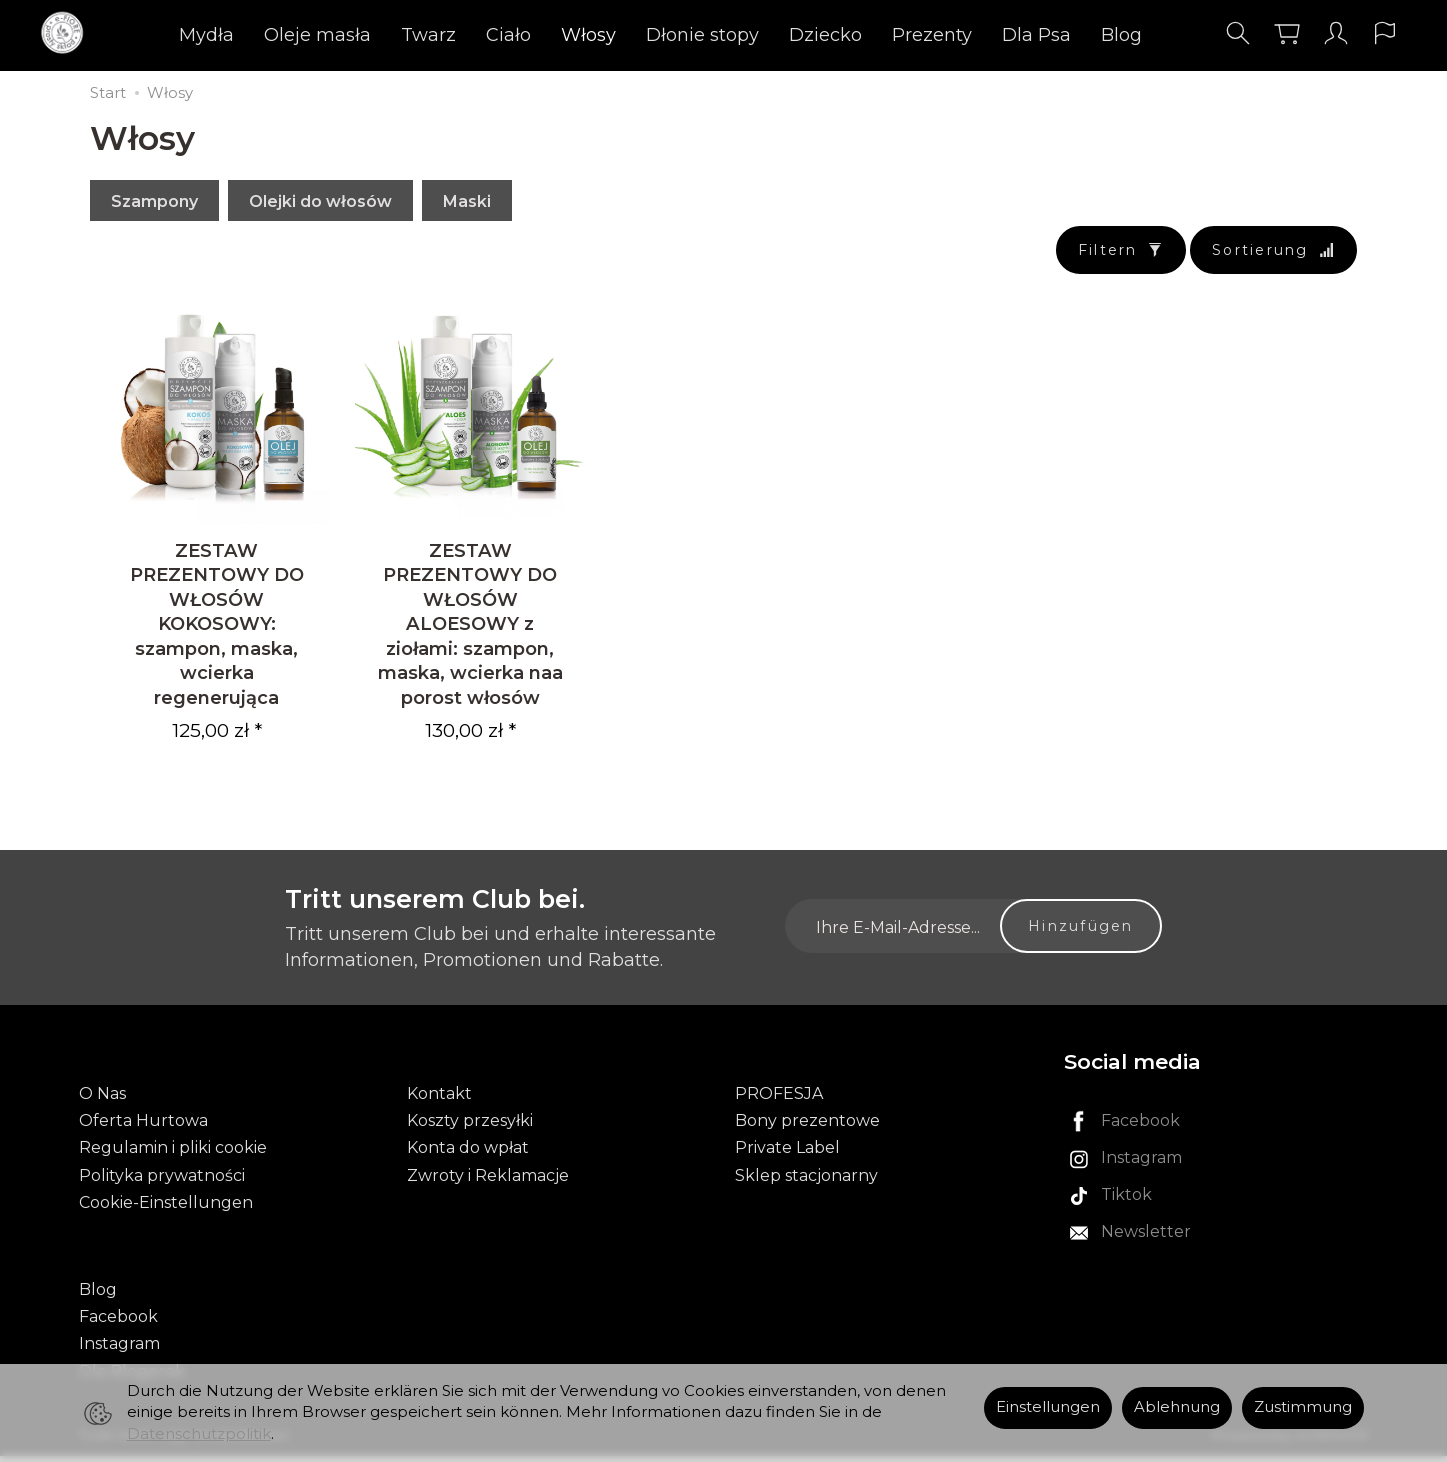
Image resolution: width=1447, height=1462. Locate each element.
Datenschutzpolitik (199, 1434)
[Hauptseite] (67, 33)
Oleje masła (317, 35)
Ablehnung (1177, 1407)
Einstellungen (1048, 1407)
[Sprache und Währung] (1385, 33)
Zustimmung (1303, 1407)
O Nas (102, 1100)
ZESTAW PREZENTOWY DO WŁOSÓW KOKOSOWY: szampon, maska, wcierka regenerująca (217, 630)
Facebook (118, 1323)
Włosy (588, 35)
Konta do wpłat (468, 1154)
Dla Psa (1036, 35)
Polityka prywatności (162, 1181)
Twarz (428, 35)
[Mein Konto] (1336, 33)
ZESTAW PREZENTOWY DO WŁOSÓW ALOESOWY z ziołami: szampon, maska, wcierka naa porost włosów (470, 630)
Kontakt (439, 1100)
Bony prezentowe (807, 1127)
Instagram (119, 1350)
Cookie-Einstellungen (166, 1208)
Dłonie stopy (702, 35)
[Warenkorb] (1287, 33)
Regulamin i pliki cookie (173, 1154)
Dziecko (825, 35)
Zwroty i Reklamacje (488, 1181)
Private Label (787, 1154)
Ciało (508, 35)
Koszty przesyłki (470, 1127)
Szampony (154, 201)
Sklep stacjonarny (806, 1181)
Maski (467, 201)
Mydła (206, 35)
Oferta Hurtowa (143, 1127)
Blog (1121, 35)
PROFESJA (779, 1100)
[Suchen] (1238, 33)
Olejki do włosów (320, 201)
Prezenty (932, 35)
